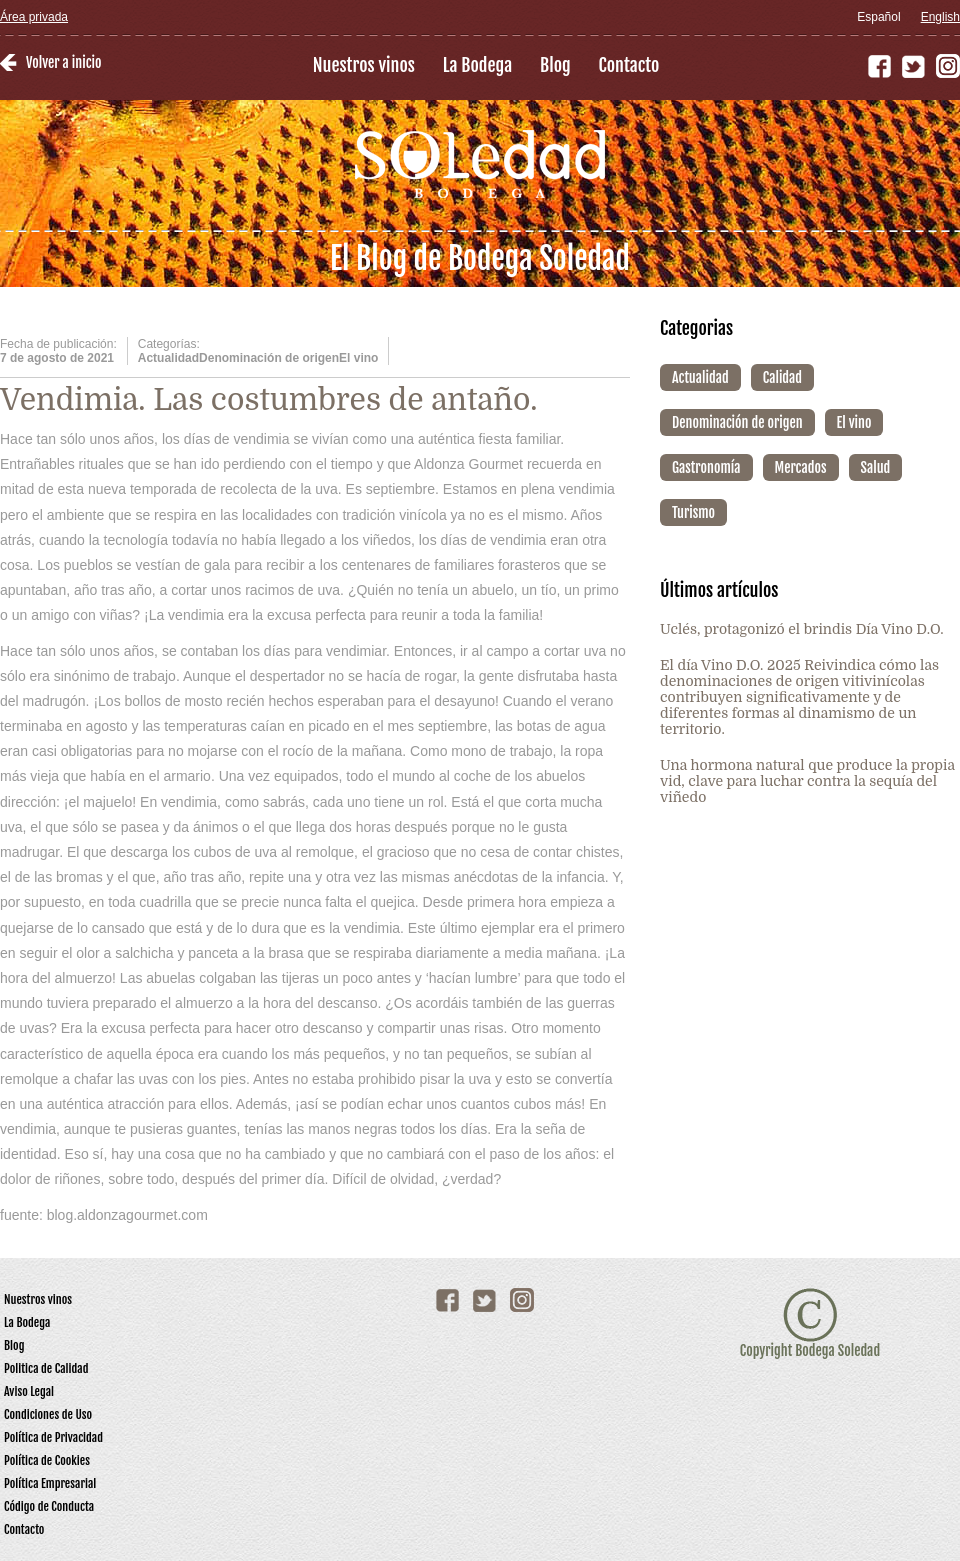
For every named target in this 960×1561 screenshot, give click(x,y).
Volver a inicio (63, 62)
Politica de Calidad (46, 1368)
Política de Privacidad (53, 1437)
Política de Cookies (47, 1460)
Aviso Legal (29, 1391)
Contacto (629, 65)
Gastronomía (706, 467)
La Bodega (477, 65)
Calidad (782, 377)
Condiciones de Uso (48, 1414)
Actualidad (700, 377)
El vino (854, 422)
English (940, 17)
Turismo (693, 512)
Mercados (801, 467)
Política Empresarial (50, 1483)
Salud (876, 467)
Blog (555, 65)
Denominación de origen (737, 422)
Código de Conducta (49, 1506)
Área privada (34, 17)
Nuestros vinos (364, 65)
